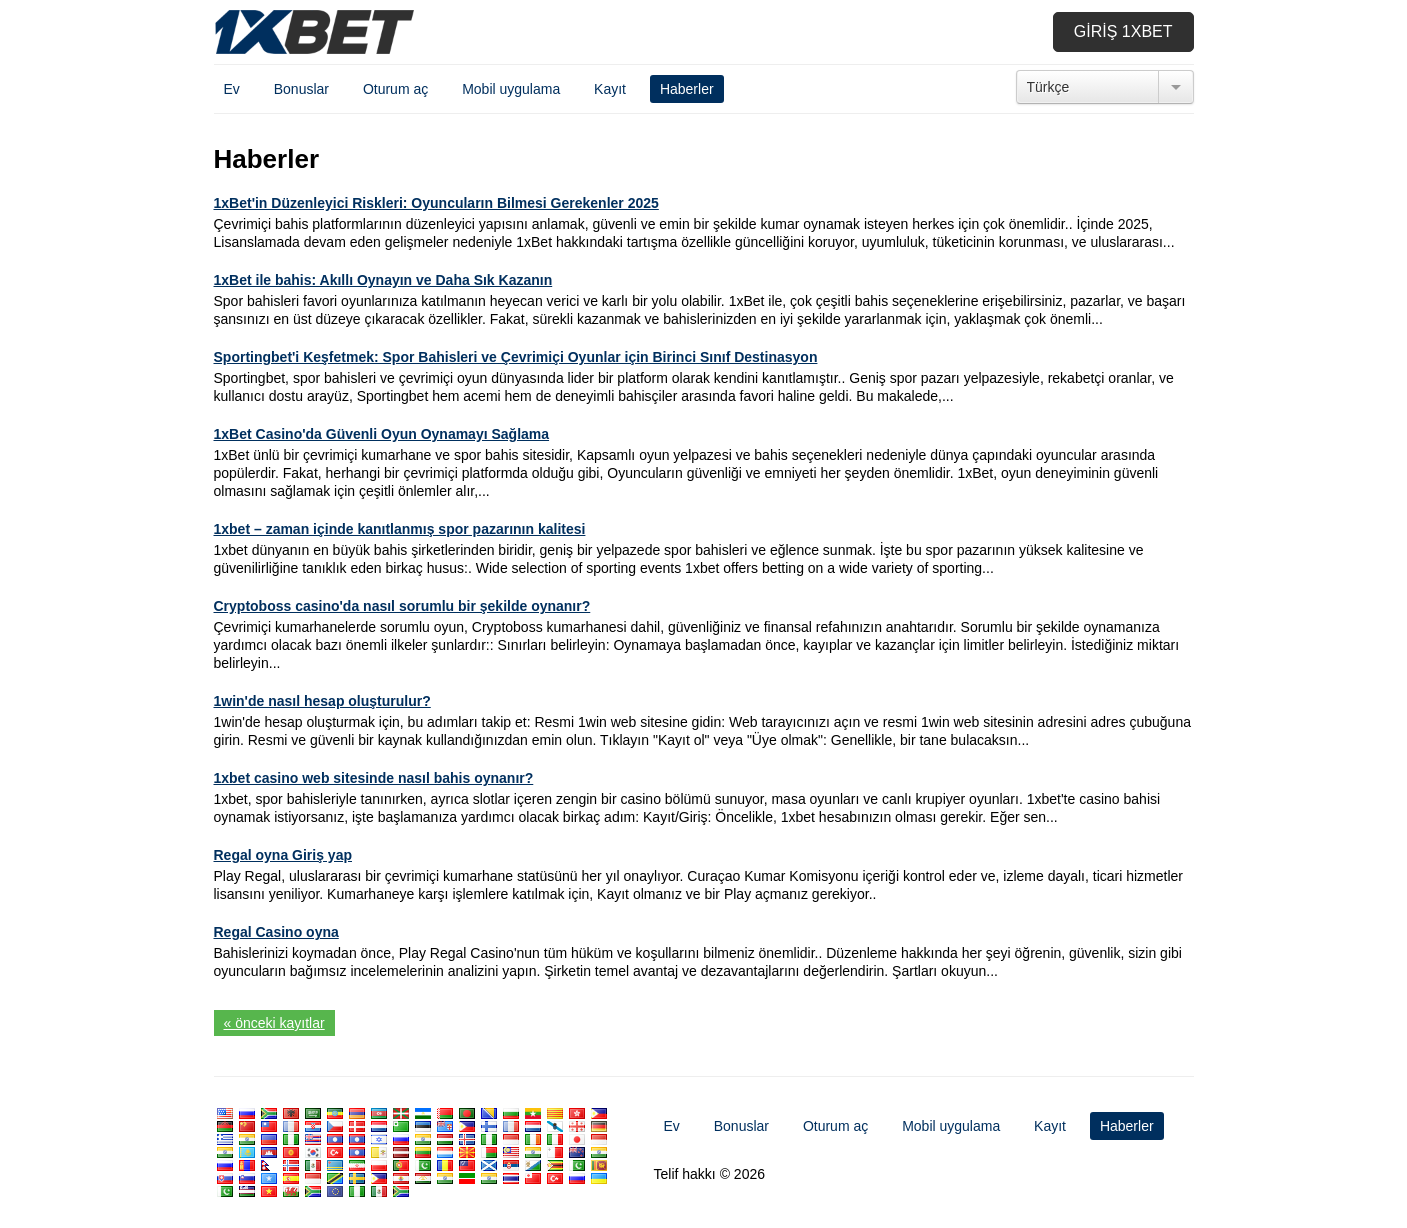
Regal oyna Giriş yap (283, 855)
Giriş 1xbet (1123, 31)
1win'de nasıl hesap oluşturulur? (322, 701)
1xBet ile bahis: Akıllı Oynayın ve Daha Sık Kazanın (383, 280)
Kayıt (610, 89)
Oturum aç (395, 89)
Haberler (687, 89)
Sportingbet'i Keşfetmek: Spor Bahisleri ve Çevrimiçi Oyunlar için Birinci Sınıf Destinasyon (516, 357)
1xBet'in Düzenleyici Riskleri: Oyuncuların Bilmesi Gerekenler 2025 (436, 203)
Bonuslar (301, 89)
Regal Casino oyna (276, 932)
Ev (232, 89)
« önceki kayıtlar (274, 1023)
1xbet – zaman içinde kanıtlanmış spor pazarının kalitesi (400, 529)
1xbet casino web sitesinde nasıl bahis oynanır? (374, 778)
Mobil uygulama (511, 89)
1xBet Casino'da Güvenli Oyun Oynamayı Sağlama (382, 434)
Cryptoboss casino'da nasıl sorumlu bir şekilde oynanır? (402, 606)
